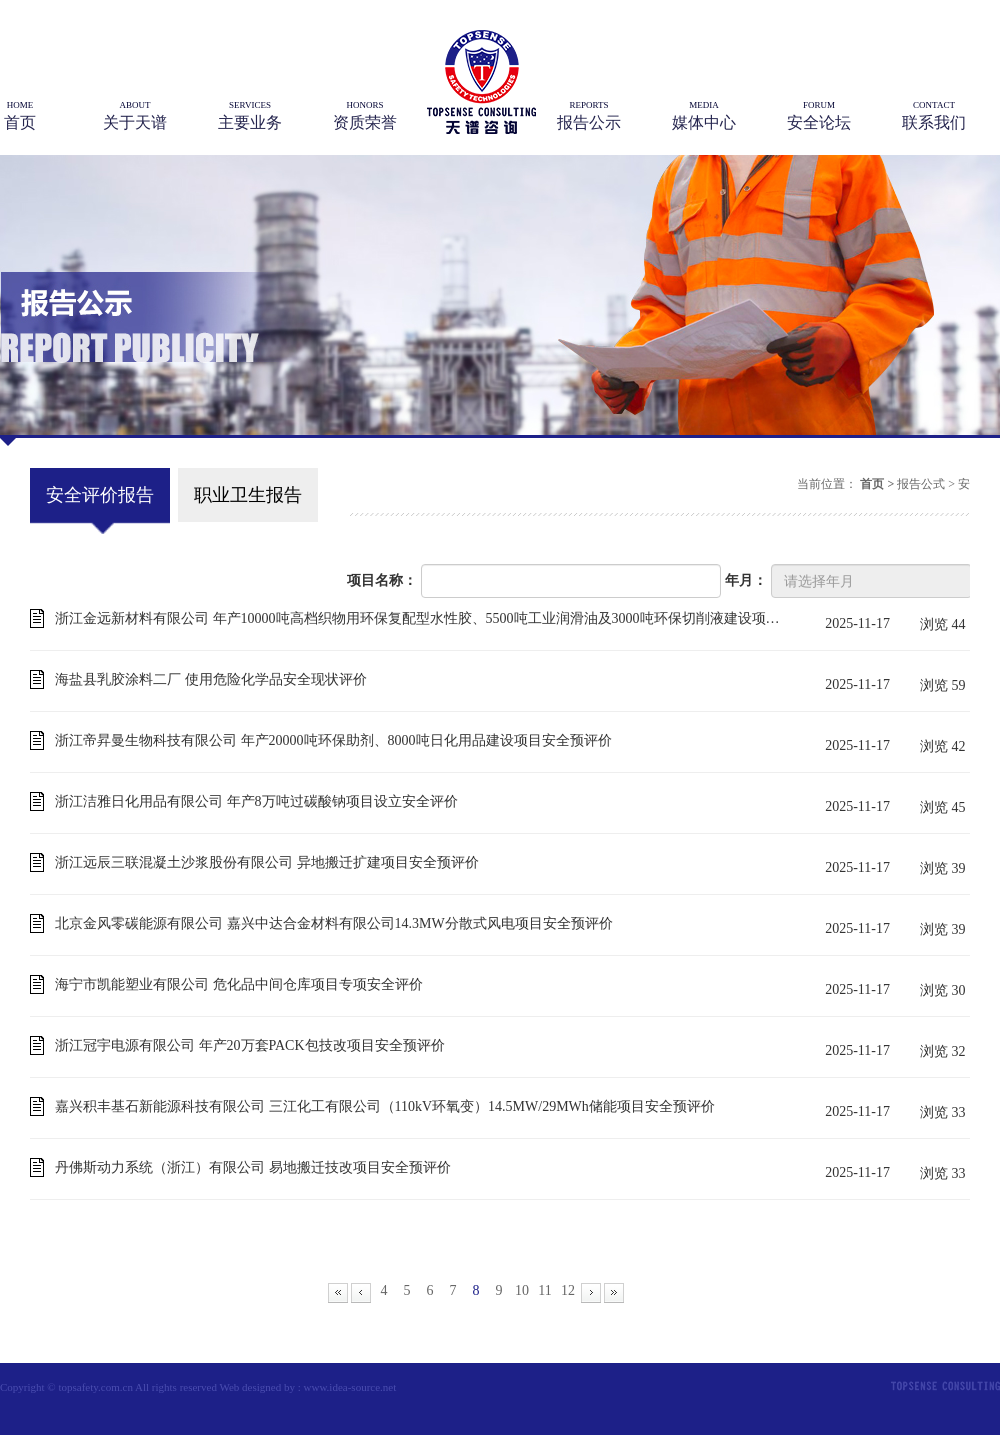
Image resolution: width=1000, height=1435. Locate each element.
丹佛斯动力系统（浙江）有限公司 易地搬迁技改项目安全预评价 (253, 1167)
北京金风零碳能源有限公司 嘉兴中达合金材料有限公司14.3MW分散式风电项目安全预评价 (334, 923)
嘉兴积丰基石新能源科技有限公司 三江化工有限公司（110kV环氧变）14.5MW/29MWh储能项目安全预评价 (385, 1106)
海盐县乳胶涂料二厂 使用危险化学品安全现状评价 (211, 679)
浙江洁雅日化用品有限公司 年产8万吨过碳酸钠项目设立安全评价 (256, 801)
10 (522, 1290)
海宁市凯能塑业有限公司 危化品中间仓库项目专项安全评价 (239, 984)
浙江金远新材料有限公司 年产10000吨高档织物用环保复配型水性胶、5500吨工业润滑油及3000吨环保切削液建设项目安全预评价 (417, 618)
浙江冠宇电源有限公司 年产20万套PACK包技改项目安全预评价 (250, 1045)
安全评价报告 (100, 495)
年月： (746, 580)
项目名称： (382, 580)
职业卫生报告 (248, 495)
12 (568, 1290)
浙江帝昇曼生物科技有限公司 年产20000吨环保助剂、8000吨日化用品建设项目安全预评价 (333, 740)
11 (544, 1290)
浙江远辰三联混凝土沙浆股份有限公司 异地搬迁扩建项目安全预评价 (267, 862)
